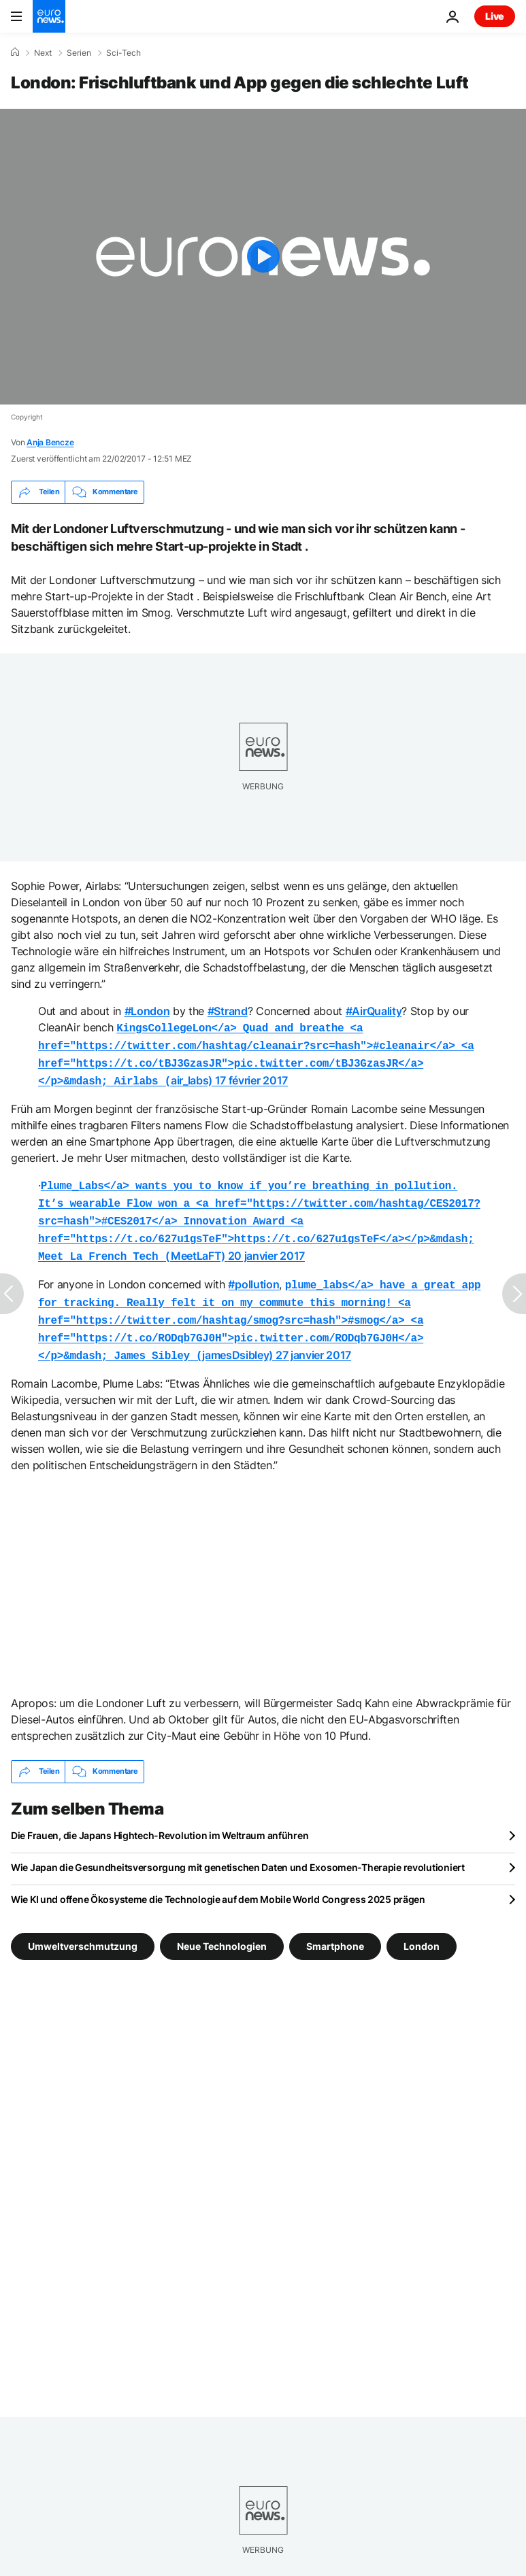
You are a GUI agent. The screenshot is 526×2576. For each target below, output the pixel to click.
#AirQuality (373, 1011)
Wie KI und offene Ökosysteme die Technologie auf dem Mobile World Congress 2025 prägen (218, 1880)
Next (43, 53)
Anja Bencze (50, 442)
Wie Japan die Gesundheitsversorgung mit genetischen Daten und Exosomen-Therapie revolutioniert (238, 1848)
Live (494, 16)
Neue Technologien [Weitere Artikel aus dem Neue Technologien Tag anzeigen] (222, 1926)
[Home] (15, 52)
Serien (79, 53)
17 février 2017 (251, 1076)
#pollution (253, 1272)
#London (147, 1011)
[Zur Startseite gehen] (49, 16)
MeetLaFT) (259, 1212)
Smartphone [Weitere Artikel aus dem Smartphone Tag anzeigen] (335, 1926)
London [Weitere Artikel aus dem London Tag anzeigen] (422, 1926)
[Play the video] (263, 257)
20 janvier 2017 (266, 1245)
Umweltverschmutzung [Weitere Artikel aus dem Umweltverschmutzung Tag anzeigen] (82, 1926)
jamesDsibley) (259, 1304)
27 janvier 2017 (313, 1337)
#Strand (228, 1011)
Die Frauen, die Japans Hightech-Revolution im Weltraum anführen (159, 1816)
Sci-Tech (123, 53)
